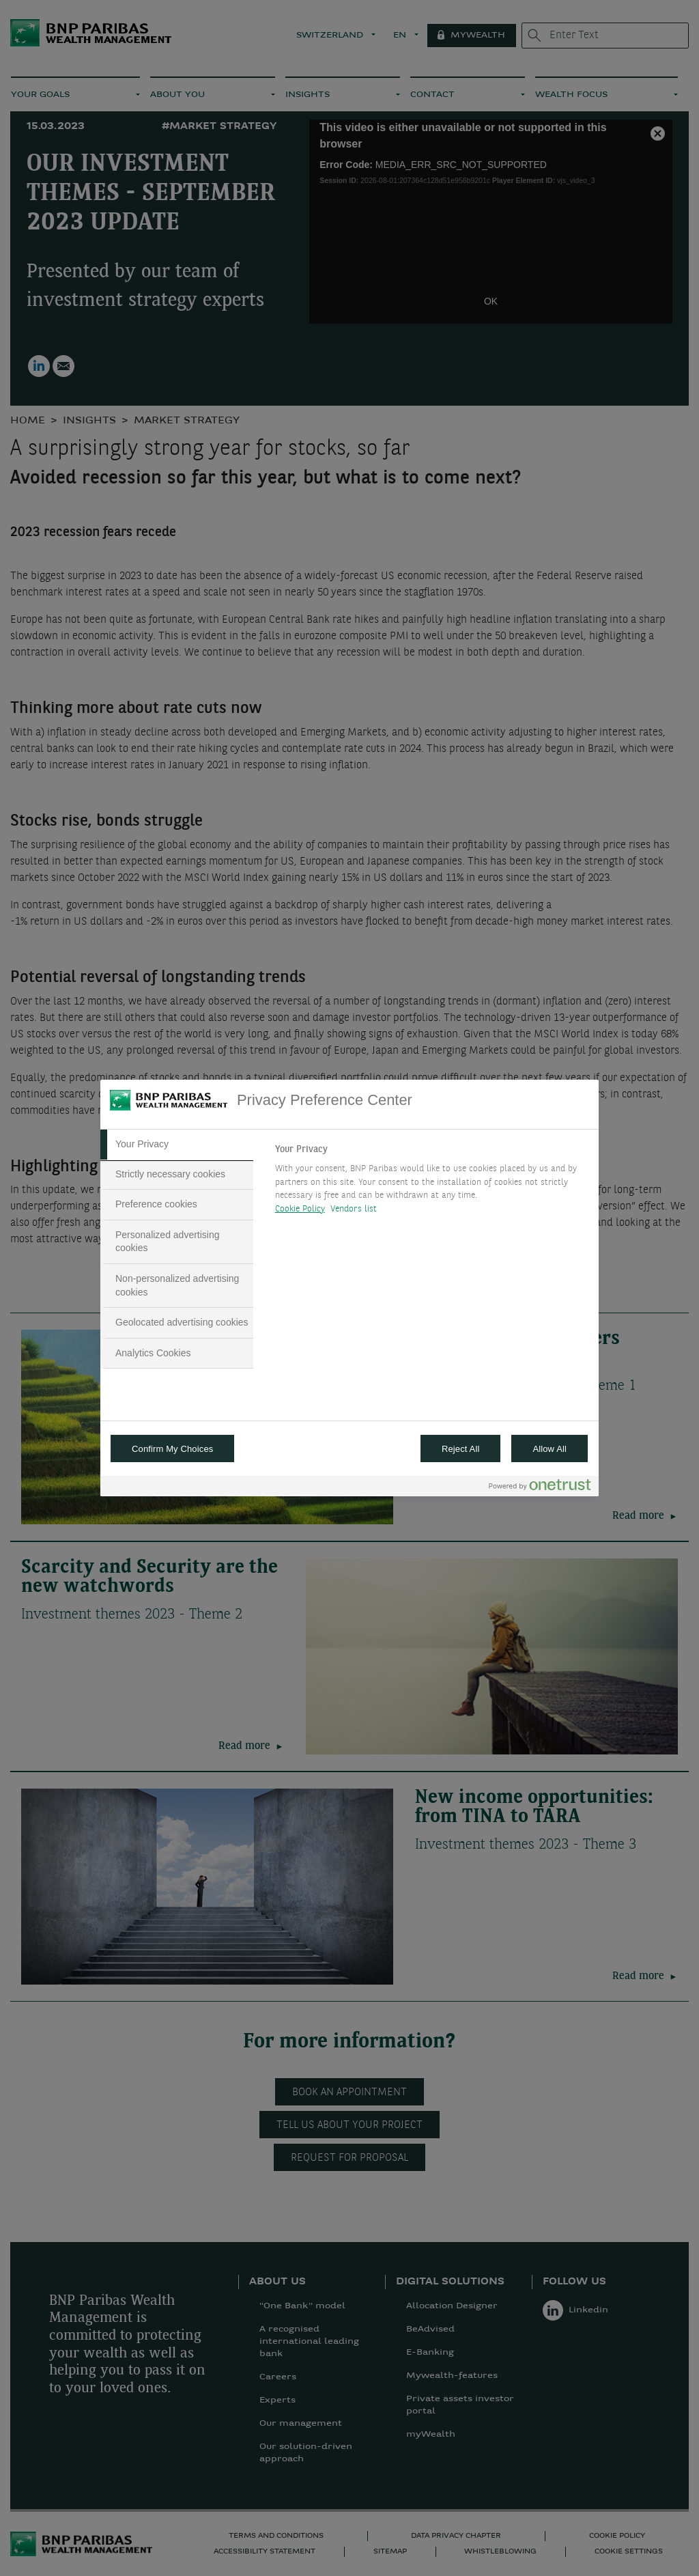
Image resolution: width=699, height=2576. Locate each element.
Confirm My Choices (172, 1449)
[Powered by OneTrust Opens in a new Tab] (540, 1487)
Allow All (549, 1449)
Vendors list (353, 1209)
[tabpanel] (431, 1182)
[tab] (176, 1145)
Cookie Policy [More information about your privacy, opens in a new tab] (300, 1209)
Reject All (461, 1449)
